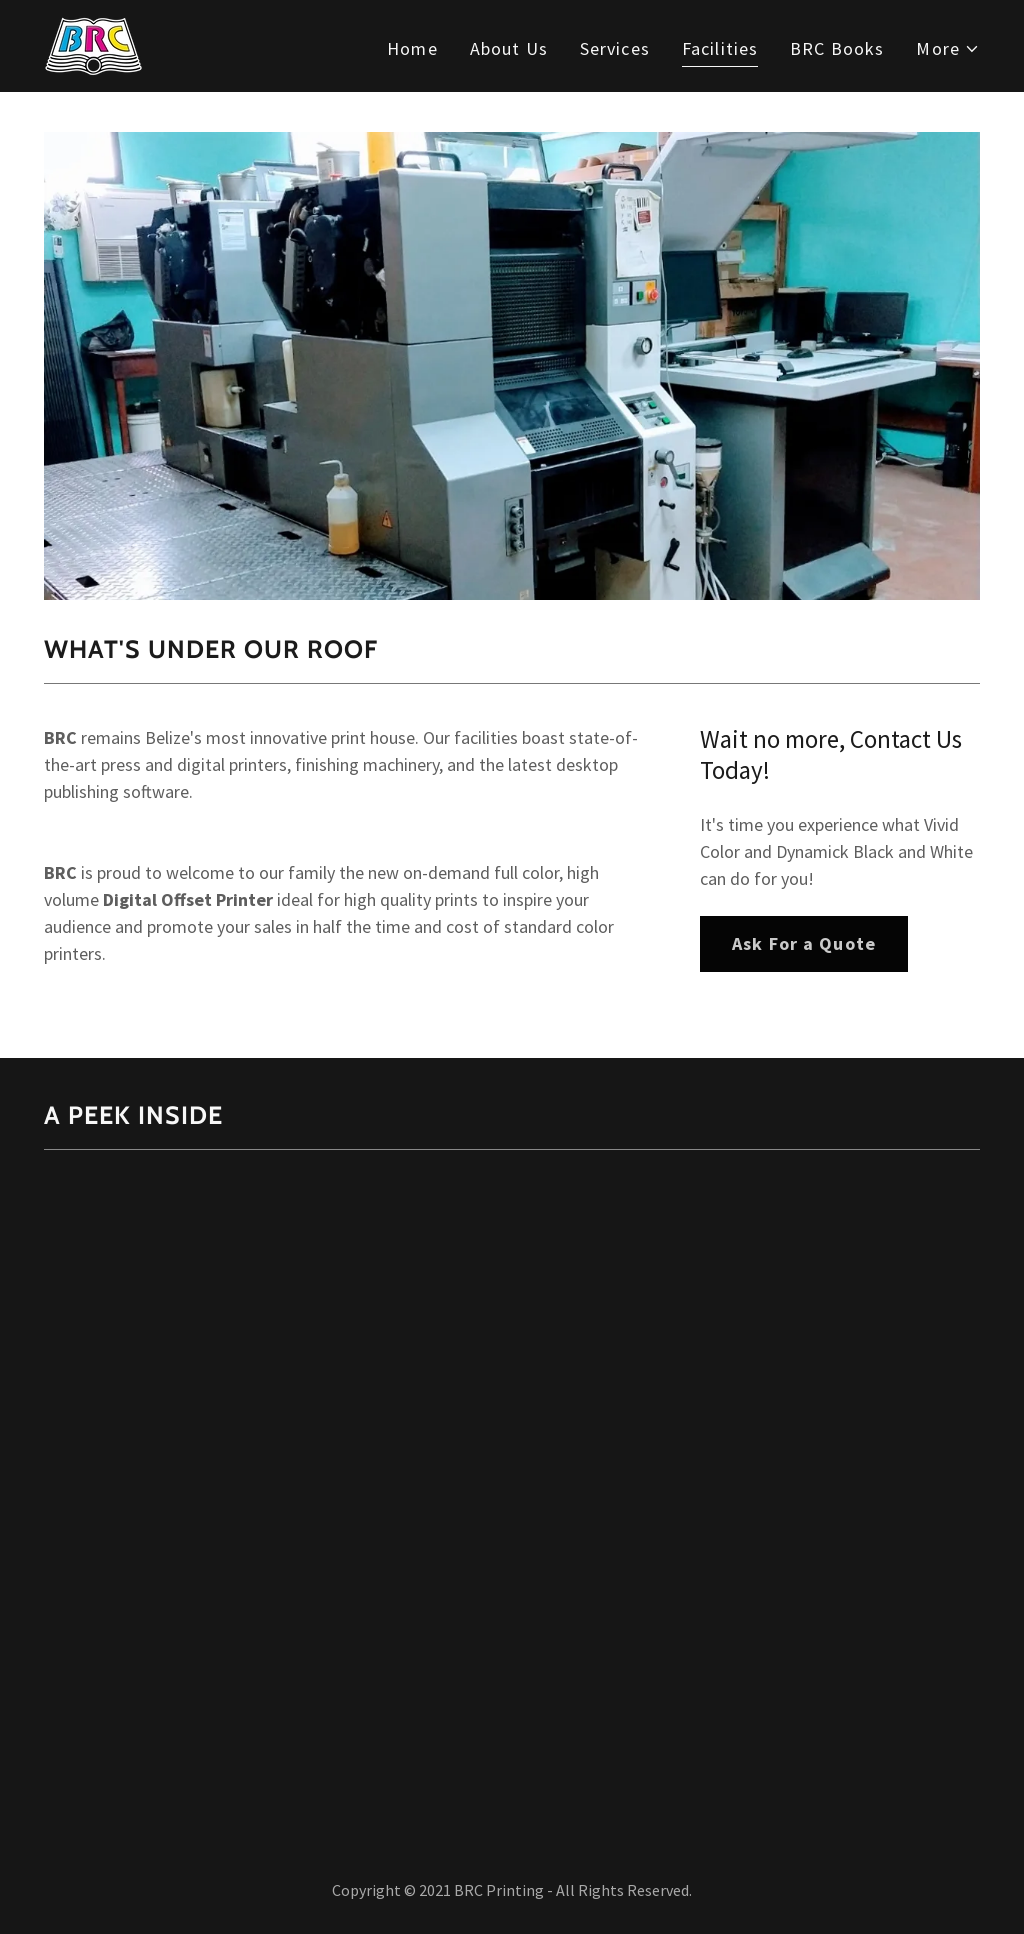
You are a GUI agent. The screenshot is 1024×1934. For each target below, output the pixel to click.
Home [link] (412, 48)
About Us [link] (509, 48)
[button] (948, 48)
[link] (93, 43)
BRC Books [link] (837, 48)
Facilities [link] (720, 48)
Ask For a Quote (804, 943)
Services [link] (615, 48)
